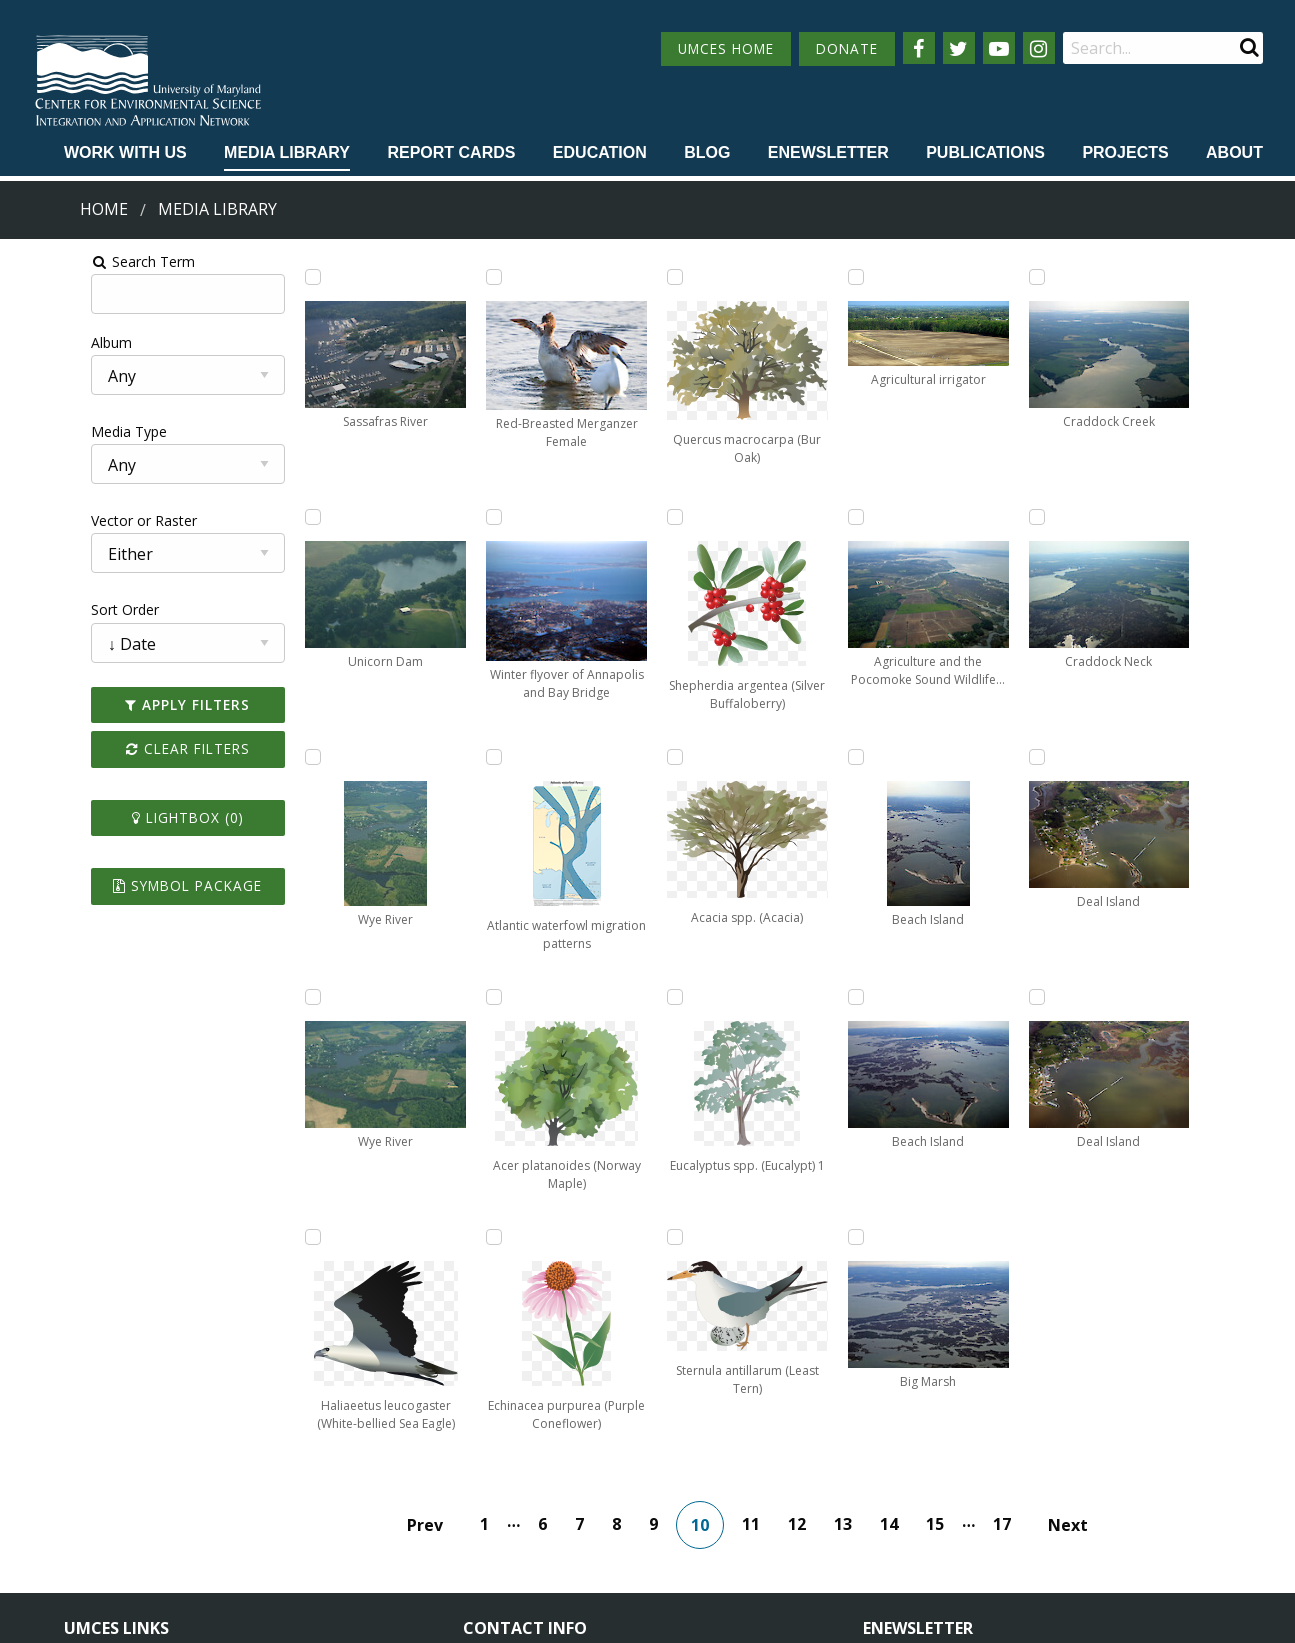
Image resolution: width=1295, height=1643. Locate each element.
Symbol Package (123, 885)
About (1234, 152)
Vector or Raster (66, 520)
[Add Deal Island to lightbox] (1123, 757)
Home (104, 209)
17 (1016, 1284)
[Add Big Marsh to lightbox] (951, 997)
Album (33, 342)
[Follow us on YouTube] (999, 48)
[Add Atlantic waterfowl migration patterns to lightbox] (435, 997)
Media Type (51, 431)
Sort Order (47, 609)
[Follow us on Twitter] (959, 48)
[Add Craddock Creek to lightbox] (1123, 277)
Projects (1125, 152)
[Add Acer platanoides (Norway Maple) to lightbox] (607, 277)
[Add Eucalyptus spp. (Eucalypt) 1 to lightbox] (779, 517)
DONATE (847, 48)
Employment (289, 1498)
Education (600, 152)
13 (857, 1284)
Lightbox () (124, 817)
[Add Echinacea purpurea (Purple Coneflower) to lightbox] (607, 517)
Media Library (287, 152)
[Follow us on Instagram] (1039, 48)
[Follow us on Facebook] (919, 48)
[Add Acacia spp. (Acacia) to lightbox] (779, 277)
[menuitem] (125, 154)
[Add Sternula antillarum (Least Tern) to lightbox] (779, 757)
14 (903, 1284)
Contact (515, 1515)
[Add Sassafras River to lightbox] (263, 277)
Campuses (98, 1461)
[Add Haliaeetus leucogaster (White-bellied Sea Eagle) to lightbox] (435, 277)
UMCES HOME (726, 48)
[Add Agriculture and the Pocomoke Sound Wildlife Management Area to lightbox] (951, 277)
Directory (94, 1498)
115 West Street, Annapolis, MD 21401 (606, 1427)
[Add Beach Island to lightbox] (951, 517)
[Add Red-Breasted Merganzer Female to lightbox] (435, 517)
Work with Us (125, 152)
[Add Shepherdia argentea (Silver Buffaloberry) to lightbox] (607, 997)
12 (811, 1284)
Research (94, 1535)
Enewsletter (828, 152)
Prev (439, 1285)
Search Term (65, 261)
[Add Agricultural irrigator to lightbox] (779, 997)
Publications (985, 152)
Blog (707, 152)
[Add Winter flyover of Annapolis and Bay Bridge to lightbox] (435, 757)
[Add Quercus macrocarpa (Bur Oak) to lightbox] (607, 757)
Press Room (287, 1535)
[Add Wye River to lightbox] (263, 757)
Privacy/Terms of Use (521, 1616)
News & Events (297, 1461)
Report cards (451, 152)
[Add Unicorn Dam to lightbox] (263, 517)
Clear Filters (124, 748)
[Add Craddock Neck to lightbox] (1123, 517)
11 (765, 1284)
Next (1082, 1285)
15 (949, 1284)
